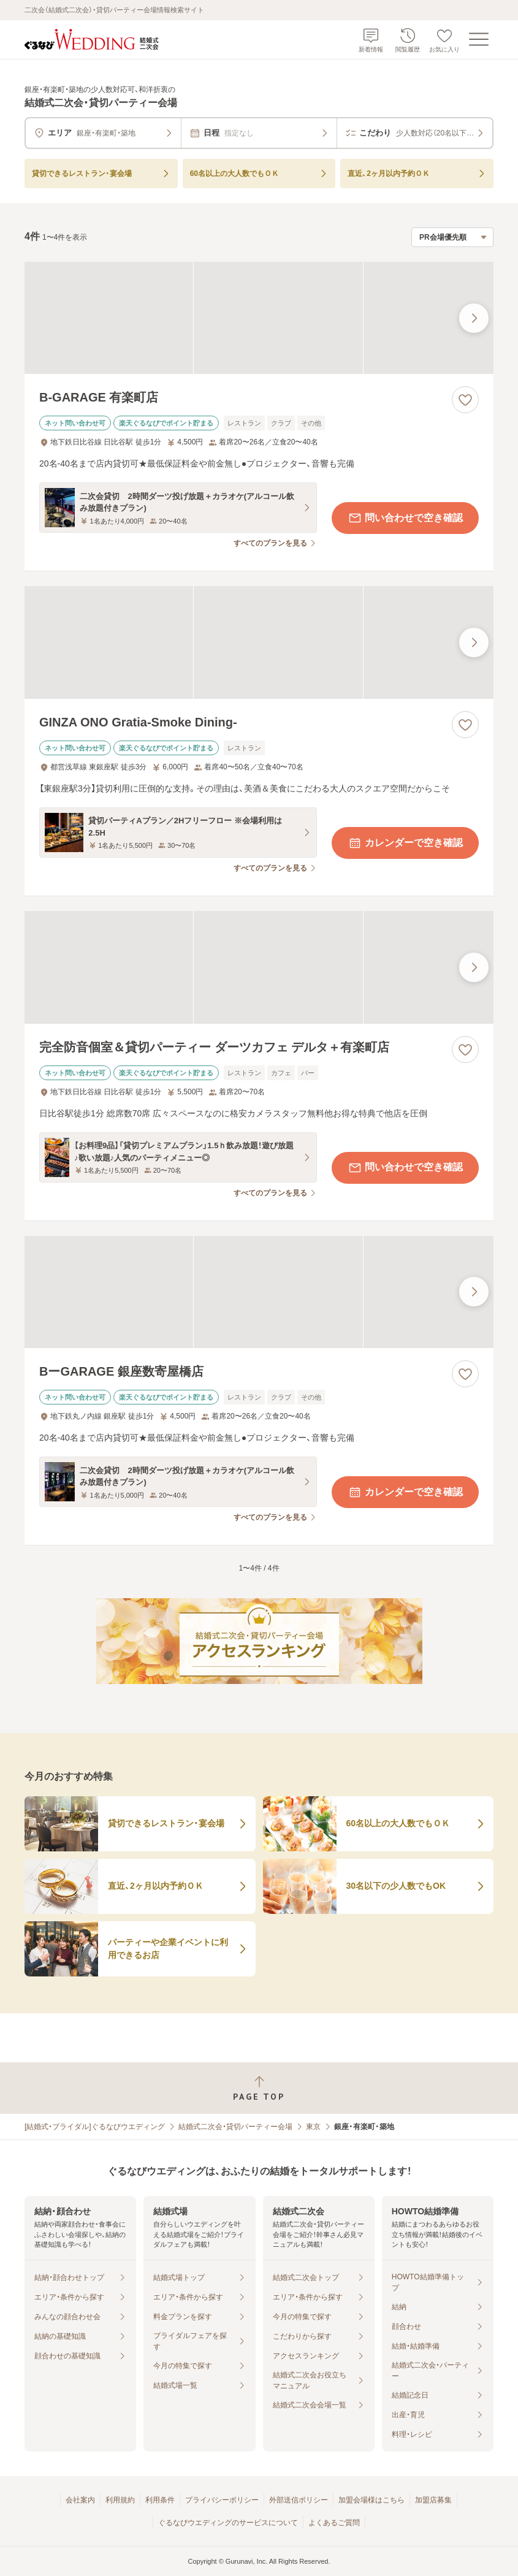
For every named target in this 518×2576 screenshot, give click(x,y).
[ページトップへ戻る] (259, 2088)
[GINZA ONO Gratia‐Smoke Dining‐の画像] (259, 642)
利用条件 (160, 2500)
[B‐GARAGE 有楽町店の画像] (259, 318)
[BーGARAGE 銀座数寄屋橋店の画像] (259, 1292)
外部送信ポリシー (298, 2500)
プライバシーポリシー (222, 2500)
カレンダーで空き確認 (405, 843)
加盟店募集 (433, 2500)
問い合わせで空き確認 (405, 518)
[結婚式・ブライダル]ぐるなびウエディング (95, 2126)
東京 (313, 2126)
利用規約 (120, 2500)
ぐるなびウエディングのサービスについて (228, 2522)
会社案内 (80, 2500)
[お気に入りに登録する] (465, 399)
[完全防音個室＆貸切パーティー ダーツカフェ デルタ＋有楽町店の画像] (259, 967)
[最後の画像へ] (474, 318)
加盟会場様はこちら (371, 2500)
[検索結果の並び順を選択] (452, 237)
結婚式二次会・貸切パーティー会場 (235, 2126)
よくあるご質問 (334, 2522)
